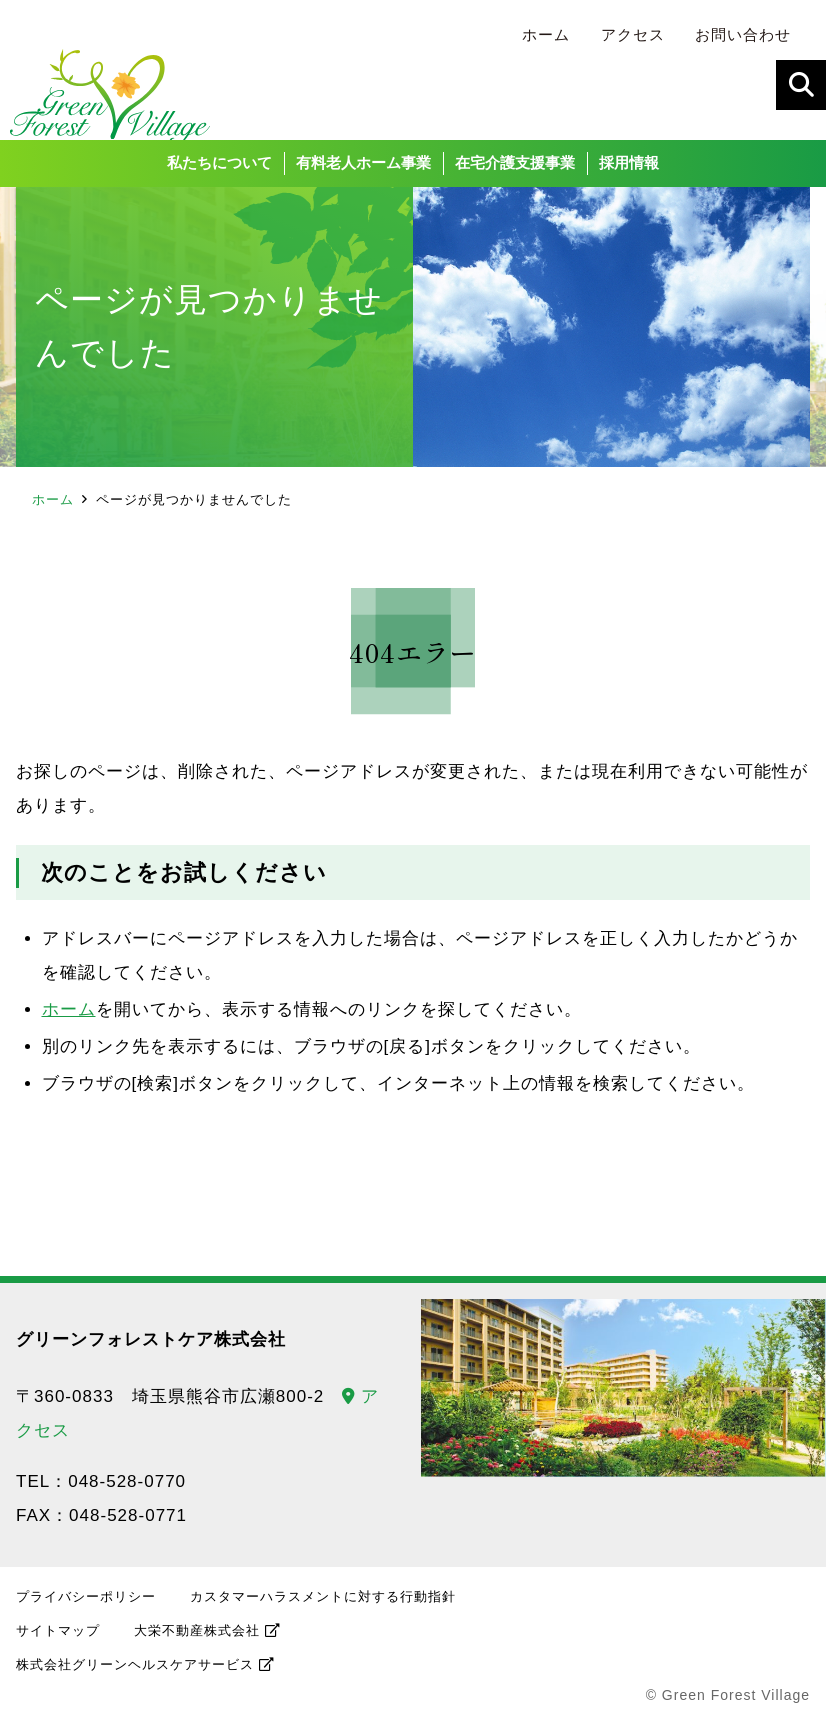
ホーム (53, 506)
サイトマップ (58, 1637)
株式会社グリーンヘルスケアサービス (135, 1671)
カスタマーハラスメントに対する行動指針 (323, 1603)
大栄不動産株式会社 (197, 1637)
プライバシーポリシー (86, 1603)
